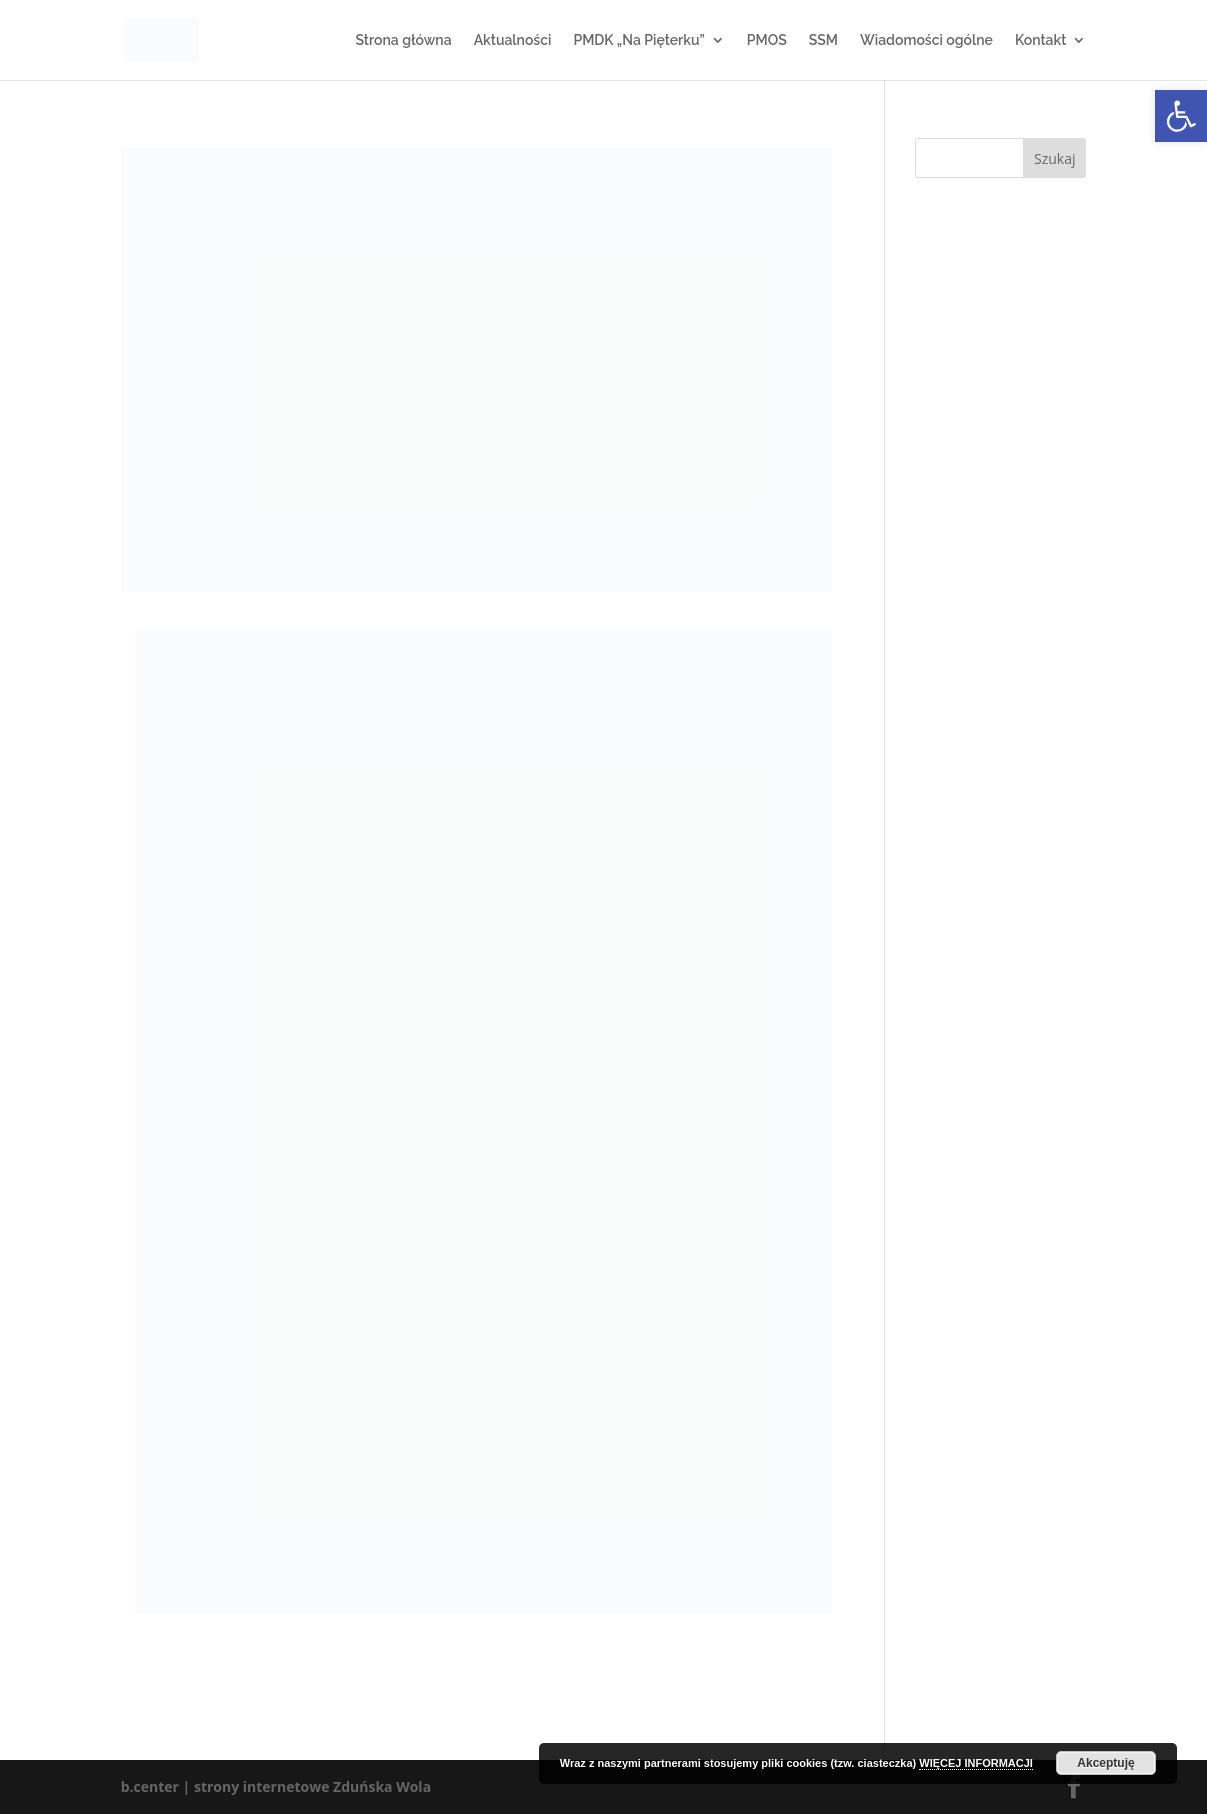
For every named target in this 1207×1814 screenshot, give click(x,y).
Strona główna (403, 40)
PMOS (767, 40)
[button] (1181, 116)
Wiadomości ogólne (926, 40)
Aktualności (513, 40)
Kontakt (1040, 40)
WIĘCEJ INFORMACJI (976, 1763)
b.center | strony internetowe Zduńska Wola (276, 1786)
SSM (823, 40)
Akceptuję (1105, 1763)
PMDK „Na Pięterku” (638, 40)
